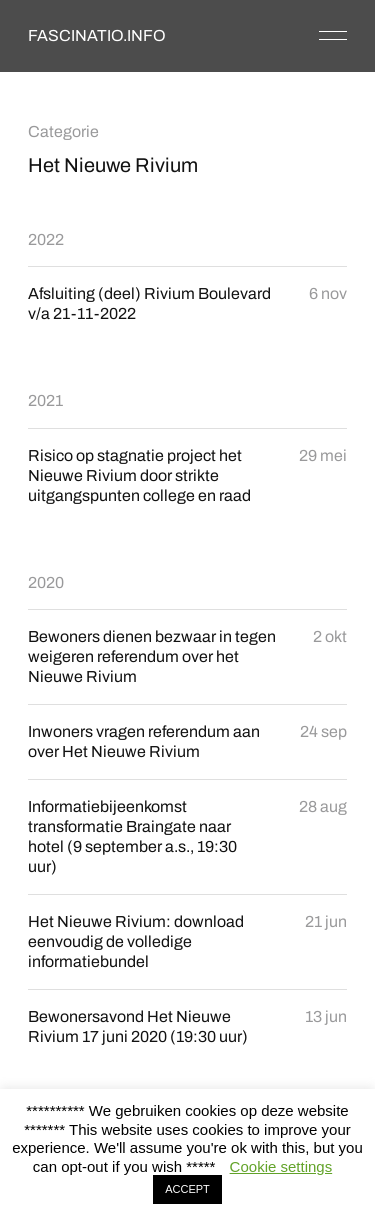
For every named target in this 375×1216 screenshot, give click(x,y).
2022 (46, 239)
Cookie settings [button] (281, 1166)
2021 (45, 400)
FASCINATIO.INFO (97, 35)
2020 (46, 582)
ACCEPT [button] (187, 1189)
